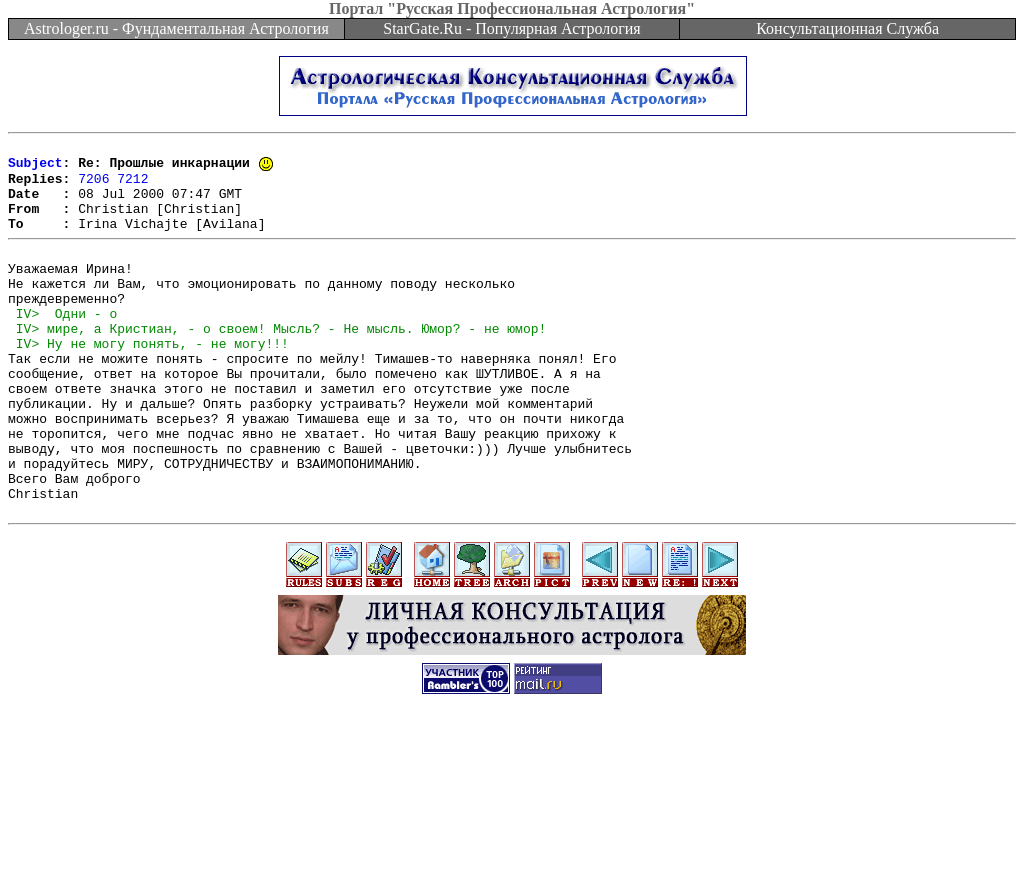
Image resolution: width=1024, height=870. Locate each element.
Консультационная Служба (847, 28)
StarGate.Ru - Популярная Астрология (511, 28)
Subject (35, 168)
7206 (93, 186)
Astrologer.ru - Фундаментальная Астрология (176, 28)
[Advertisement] (512, 825)
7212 (132, 186)
